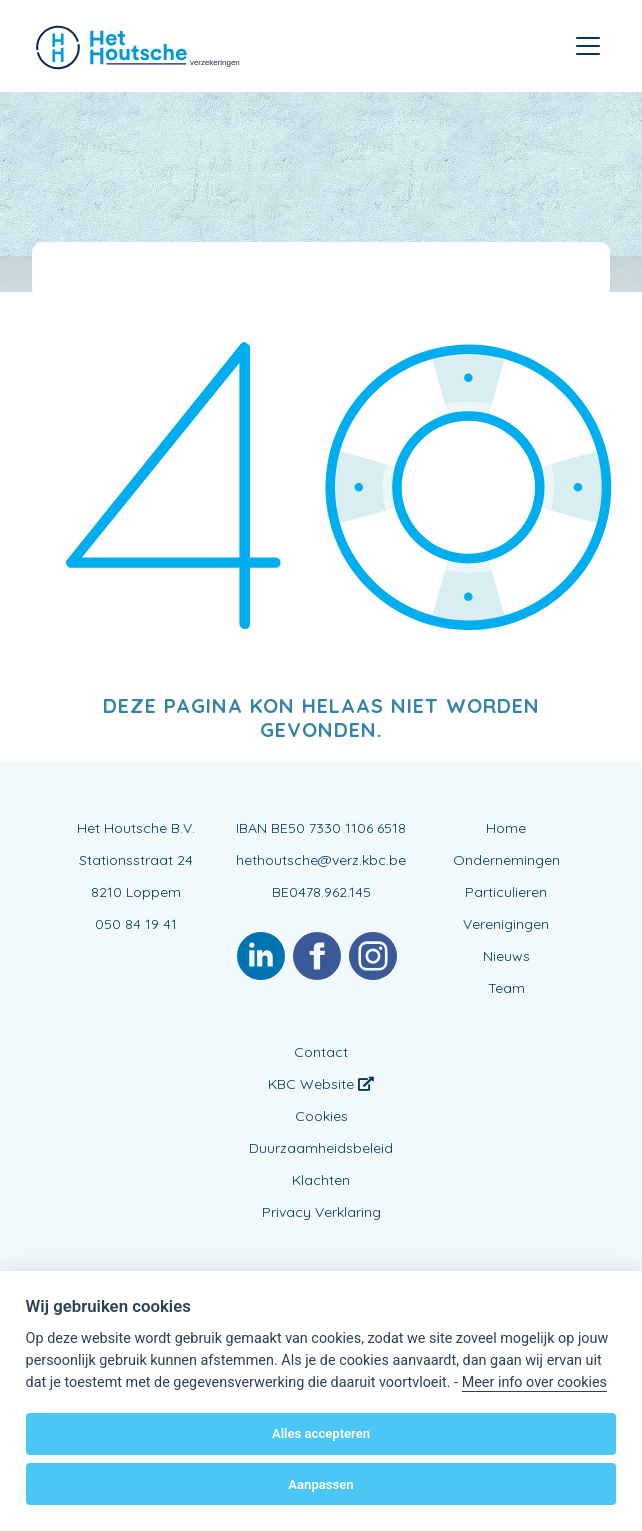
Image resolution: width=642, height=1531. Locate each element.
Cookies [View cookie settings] (321, 1116)
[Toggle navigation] (588, 46)
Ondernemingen (506, 860)
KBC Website (321, 1084)
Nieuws (506, 956)
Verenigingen (506, 924)
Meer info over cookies (534, 1382)
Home (506, 828)
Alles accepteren (321, 1433)
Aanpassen (320, 1484)
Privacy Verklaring (321, 1212)
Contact (321, 1052)
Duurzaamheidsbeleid (321, 1148)
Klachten (321, 1180)
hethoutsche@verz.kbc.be (321, 860)
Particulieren (506, 892)
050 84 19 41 (136, 924)
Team (506, 988)
